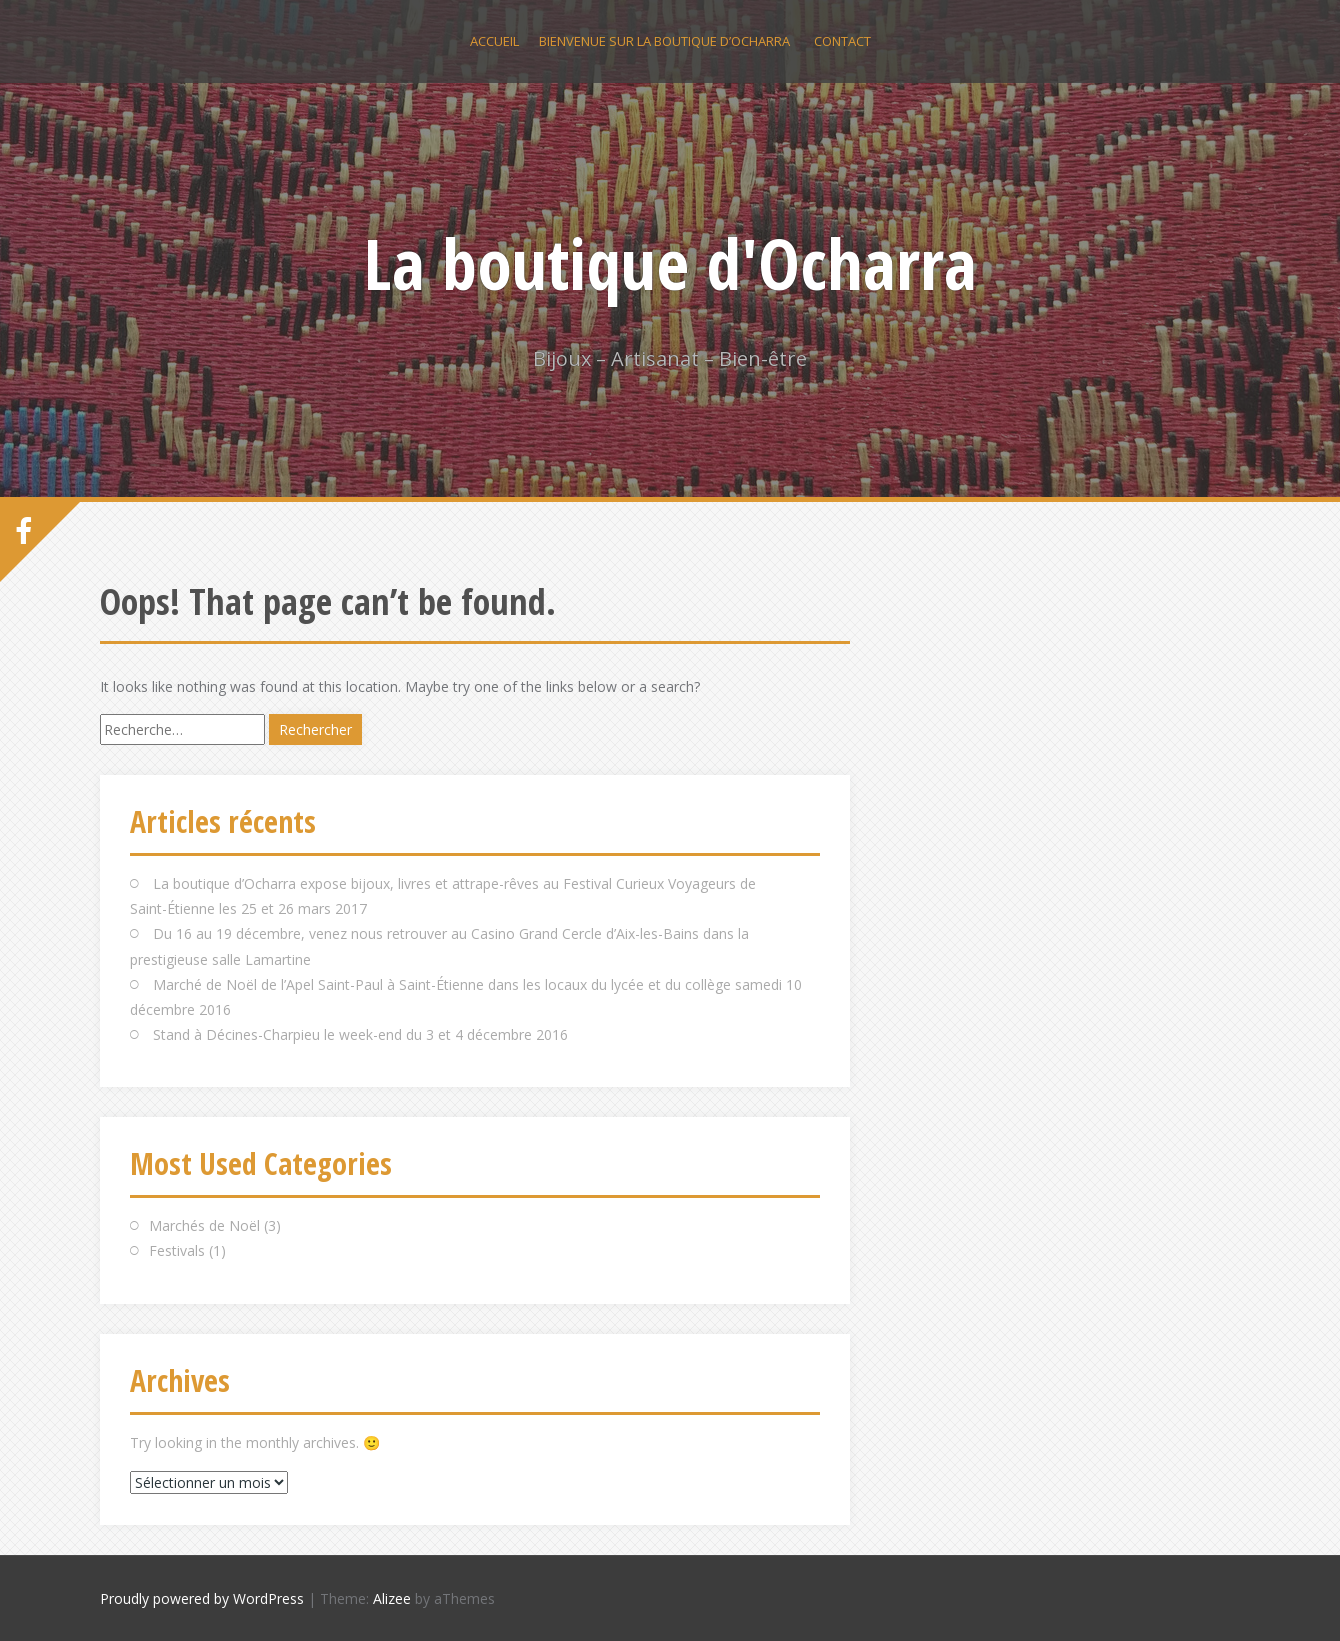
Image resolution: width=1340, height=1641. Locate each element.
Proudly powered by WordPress (202, 1598)
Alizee (392, 1598)
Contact (842, 41)
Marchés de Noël (204, 1225)
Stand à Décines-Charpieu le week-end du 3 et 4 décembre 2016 (360, 1034)
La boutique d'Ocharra (670, 263)
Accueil (494, 41)
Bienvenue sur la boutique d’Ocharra (664, 41)
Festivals (177, 1250)
